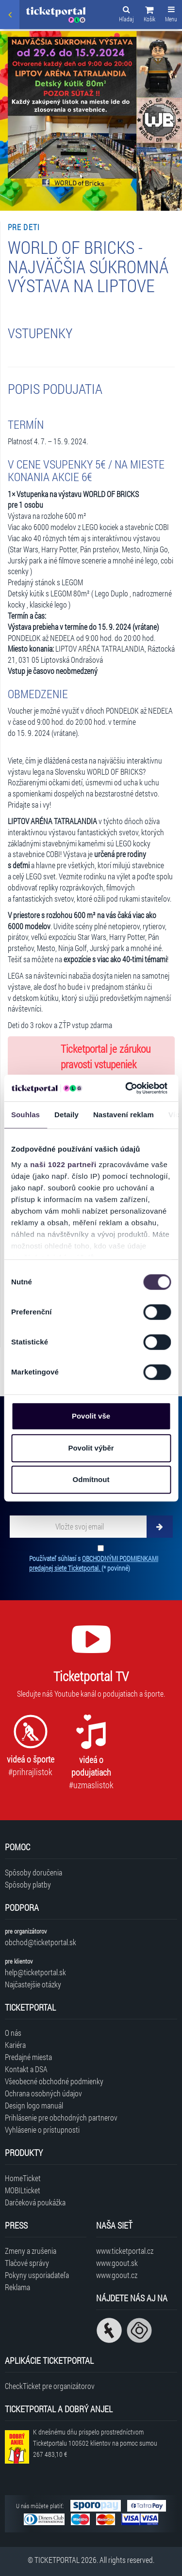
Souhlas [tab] (25, 1114)
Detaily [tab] (66, 1114)
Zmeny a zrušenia (30, 2251)
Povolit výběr (91, 1448)
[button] (149, 15)
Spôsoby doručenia (33, 1872)
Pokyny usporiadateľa (37, 2275)
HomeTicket (23, 2178)
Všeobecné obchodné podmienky (54, 2081)
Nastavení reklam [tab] (123, 1114)
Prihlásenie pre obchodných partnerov (61, 2117)
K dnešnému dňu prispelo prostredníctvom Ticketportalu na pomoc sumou (95, 2443)
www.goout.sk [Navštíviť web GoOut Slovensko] (117, 2263)
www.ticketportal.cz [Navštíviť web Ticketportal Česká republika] (124, 2251)
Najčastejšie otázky (33, 1984)
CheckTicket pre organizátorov (50, 2386)
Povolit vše (91, 1416)
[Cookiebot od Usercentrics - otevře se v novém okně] (126, 1088)
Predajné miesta (28, 2057)
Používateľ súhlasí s (93, 1563)
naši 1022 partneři (63, 1164)
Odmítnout (91, 1479)
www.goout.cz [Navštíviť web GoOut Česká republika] (116, 2275)
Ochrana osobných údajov (43, 2093)
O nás (13, 2033)
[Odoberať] (160, 1526)
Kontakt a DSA (26, 2069)
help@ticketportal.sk (35, 1972)
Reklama (17, 2287)
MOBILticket (22, 2190)
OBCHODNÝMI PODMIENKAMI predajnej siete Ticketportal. (93, 1563)
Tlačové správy (27, 2263)
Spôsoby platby (28, 1884)
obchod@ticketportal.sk (40, 1942)
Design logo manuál (34, 2105)
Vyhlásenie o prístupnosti (42, 2129)
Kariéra (15, 2045)
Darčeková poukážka (35, 2202)
